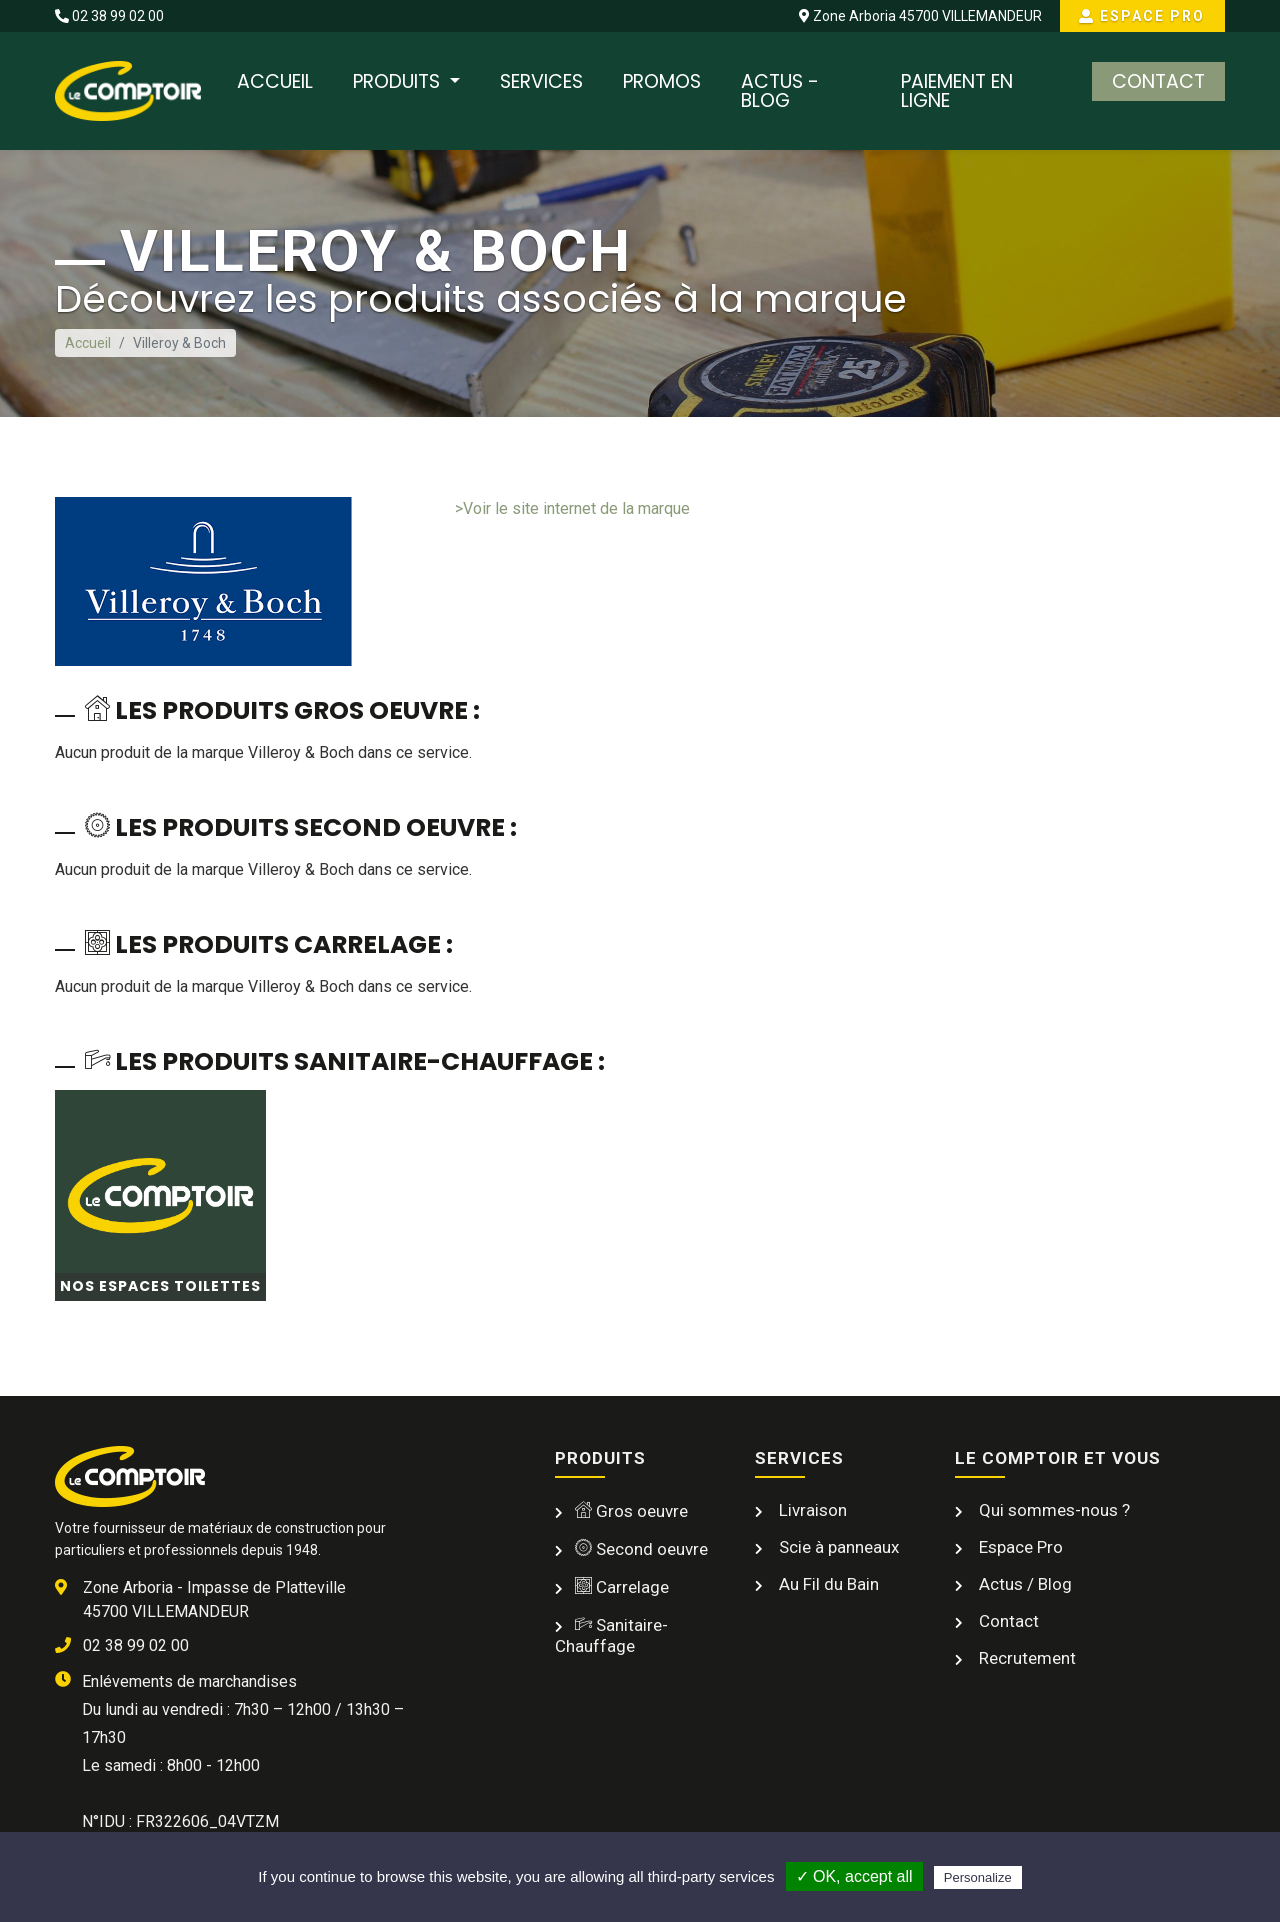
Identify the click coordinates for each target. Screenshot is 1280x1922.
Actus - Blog (780, 91)
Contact (1158, 81)
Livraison (811, 1509)
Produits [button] (399, 81)
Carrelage (622, 1586)
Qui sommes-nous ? (1052, 1509)
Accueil (275, 81)
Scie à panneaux (837, 1546)
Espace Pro (1142, 16)
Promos (662, 81)
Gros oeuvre (631, 1510)
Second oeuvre (641, 1548)
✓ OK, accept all (854, 1876)
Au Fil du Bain (827, 1583)
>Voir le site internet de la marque (572, 508)
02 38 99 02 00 (109, 16)
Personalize (978, 1877)
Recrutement (1025, 1657)
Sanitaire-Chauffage (611, 1634)
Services (541, 81)
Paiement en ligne (957, 91)
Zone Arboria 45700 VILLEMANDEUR (919, 16)
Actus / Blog (1023, 1583)
